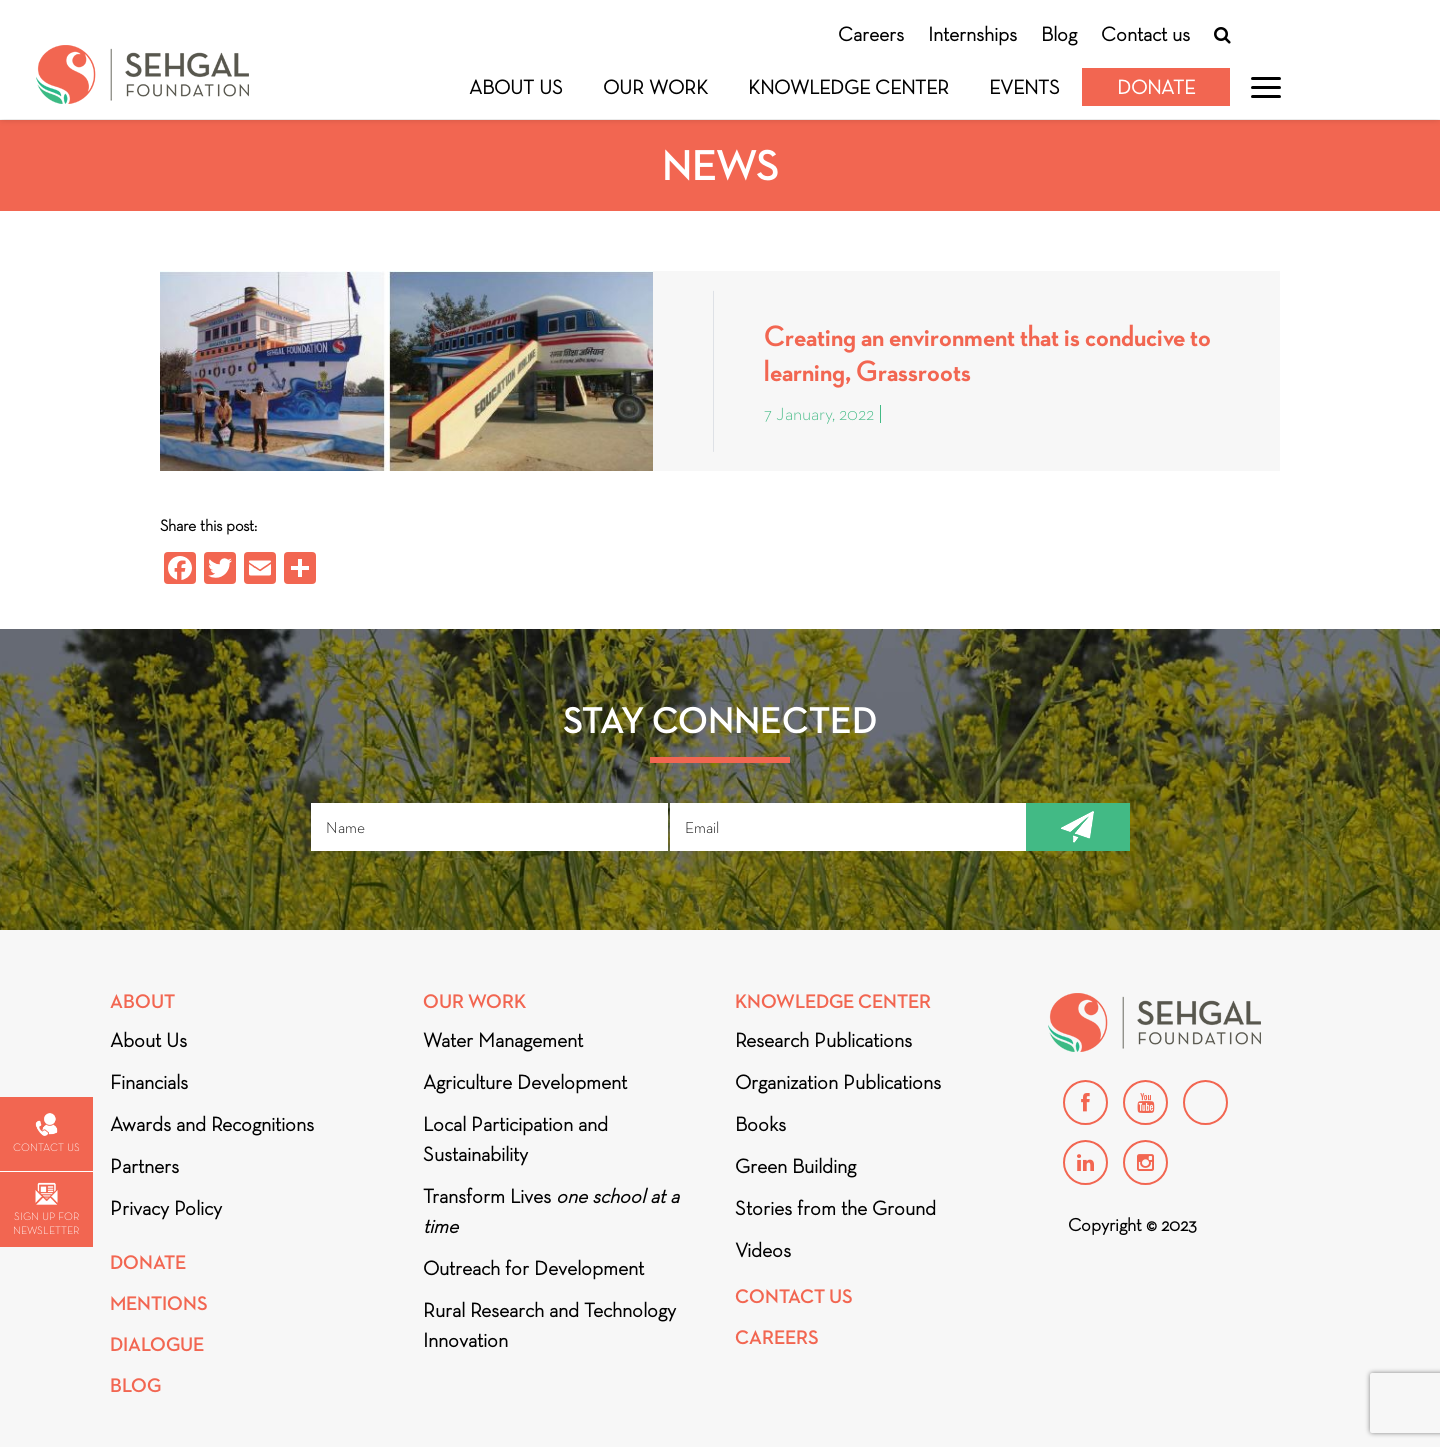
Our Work (655, 87)
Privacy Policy (166, 1208)
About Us (516, 87)
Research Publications (823, 1040)
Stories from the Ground (835, 1208)
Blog (1059, 34)
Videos (763, 1250)
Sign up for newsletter (46, 1209)
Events (1024, 87)
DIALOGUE (157, 1344)
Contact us (1145, 34)
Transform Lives (551, 1211)
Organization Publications (838, 1082)
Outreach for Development (533, 1268)
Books (760, 1124)
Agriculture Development (525, 1082)
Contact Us (794, 1296)
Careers (871, 34)
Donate (1156, 87)
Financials (149, 1082)
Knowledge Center (848, 87)
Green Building (795, 1166)
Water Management (503, 1040)
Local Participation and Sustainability (515, 1139)
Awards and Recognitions (212, 1124)
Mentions (159, 1303)
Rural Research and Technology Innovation (549, 1325)
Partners (144, 1166)
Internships (972, 34)
